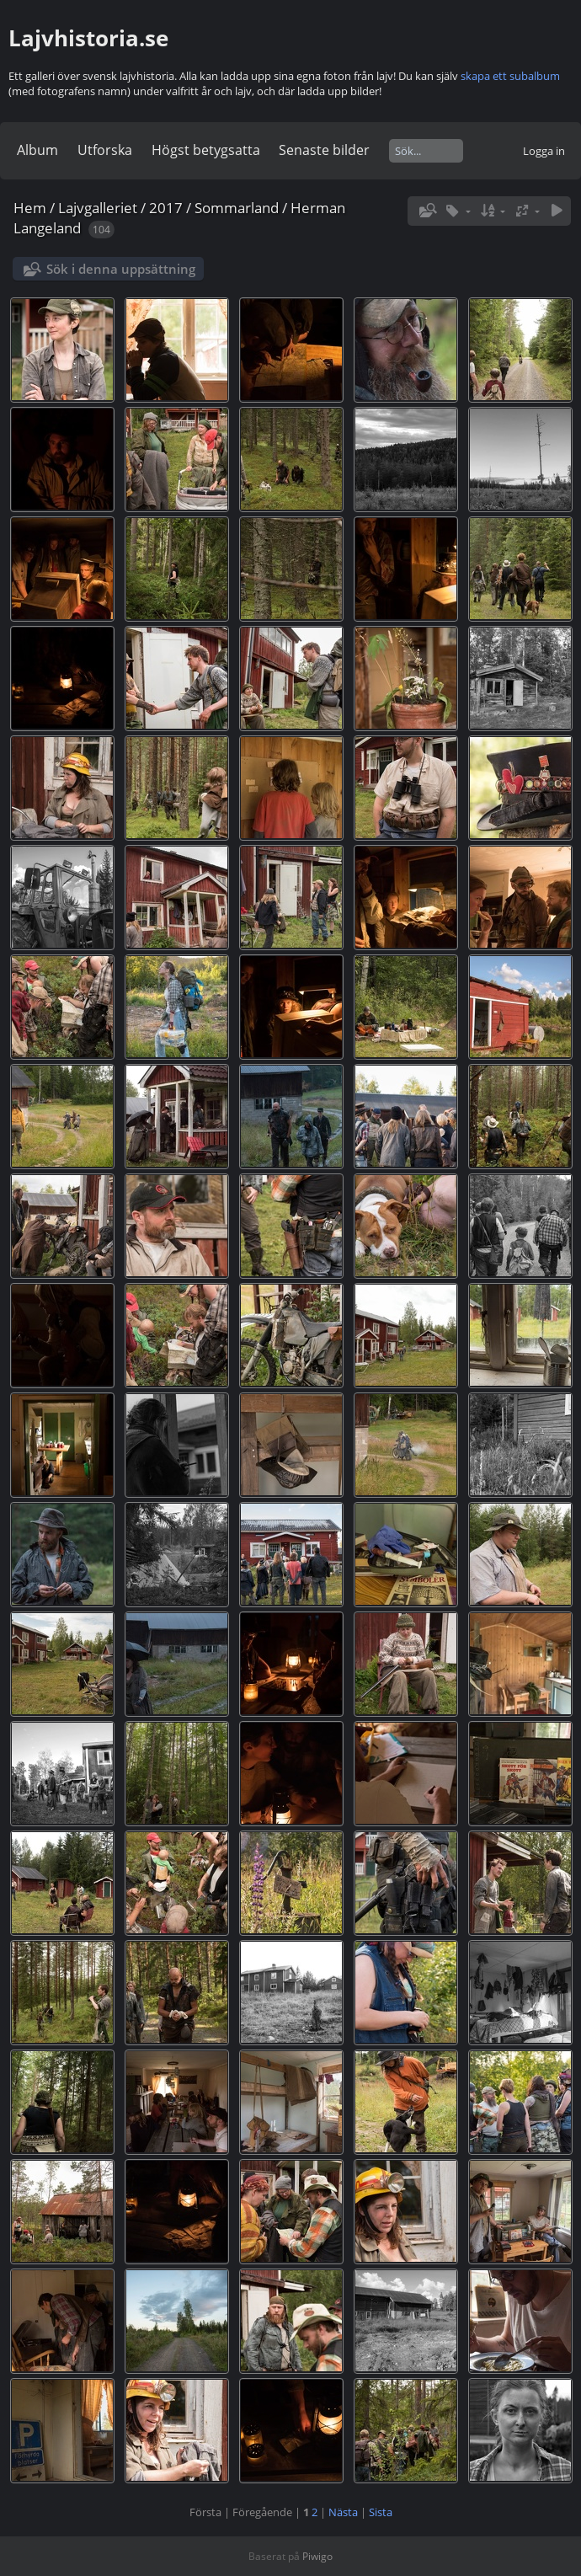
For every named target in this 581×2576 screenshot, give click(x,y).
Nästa (343, 2512)
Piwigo (317, 2556)
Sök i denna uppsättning (120, 268)
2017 (166, 207)
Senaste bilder (324, 150)
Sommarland (237, 207)
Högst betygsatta (206, 150)
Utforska (104, 150)
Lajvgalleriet (97, 207)
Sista (380, 2512)
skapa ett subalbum (510, 75)
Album (37, 150)
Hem (29, 207)
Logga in (544, 150)
